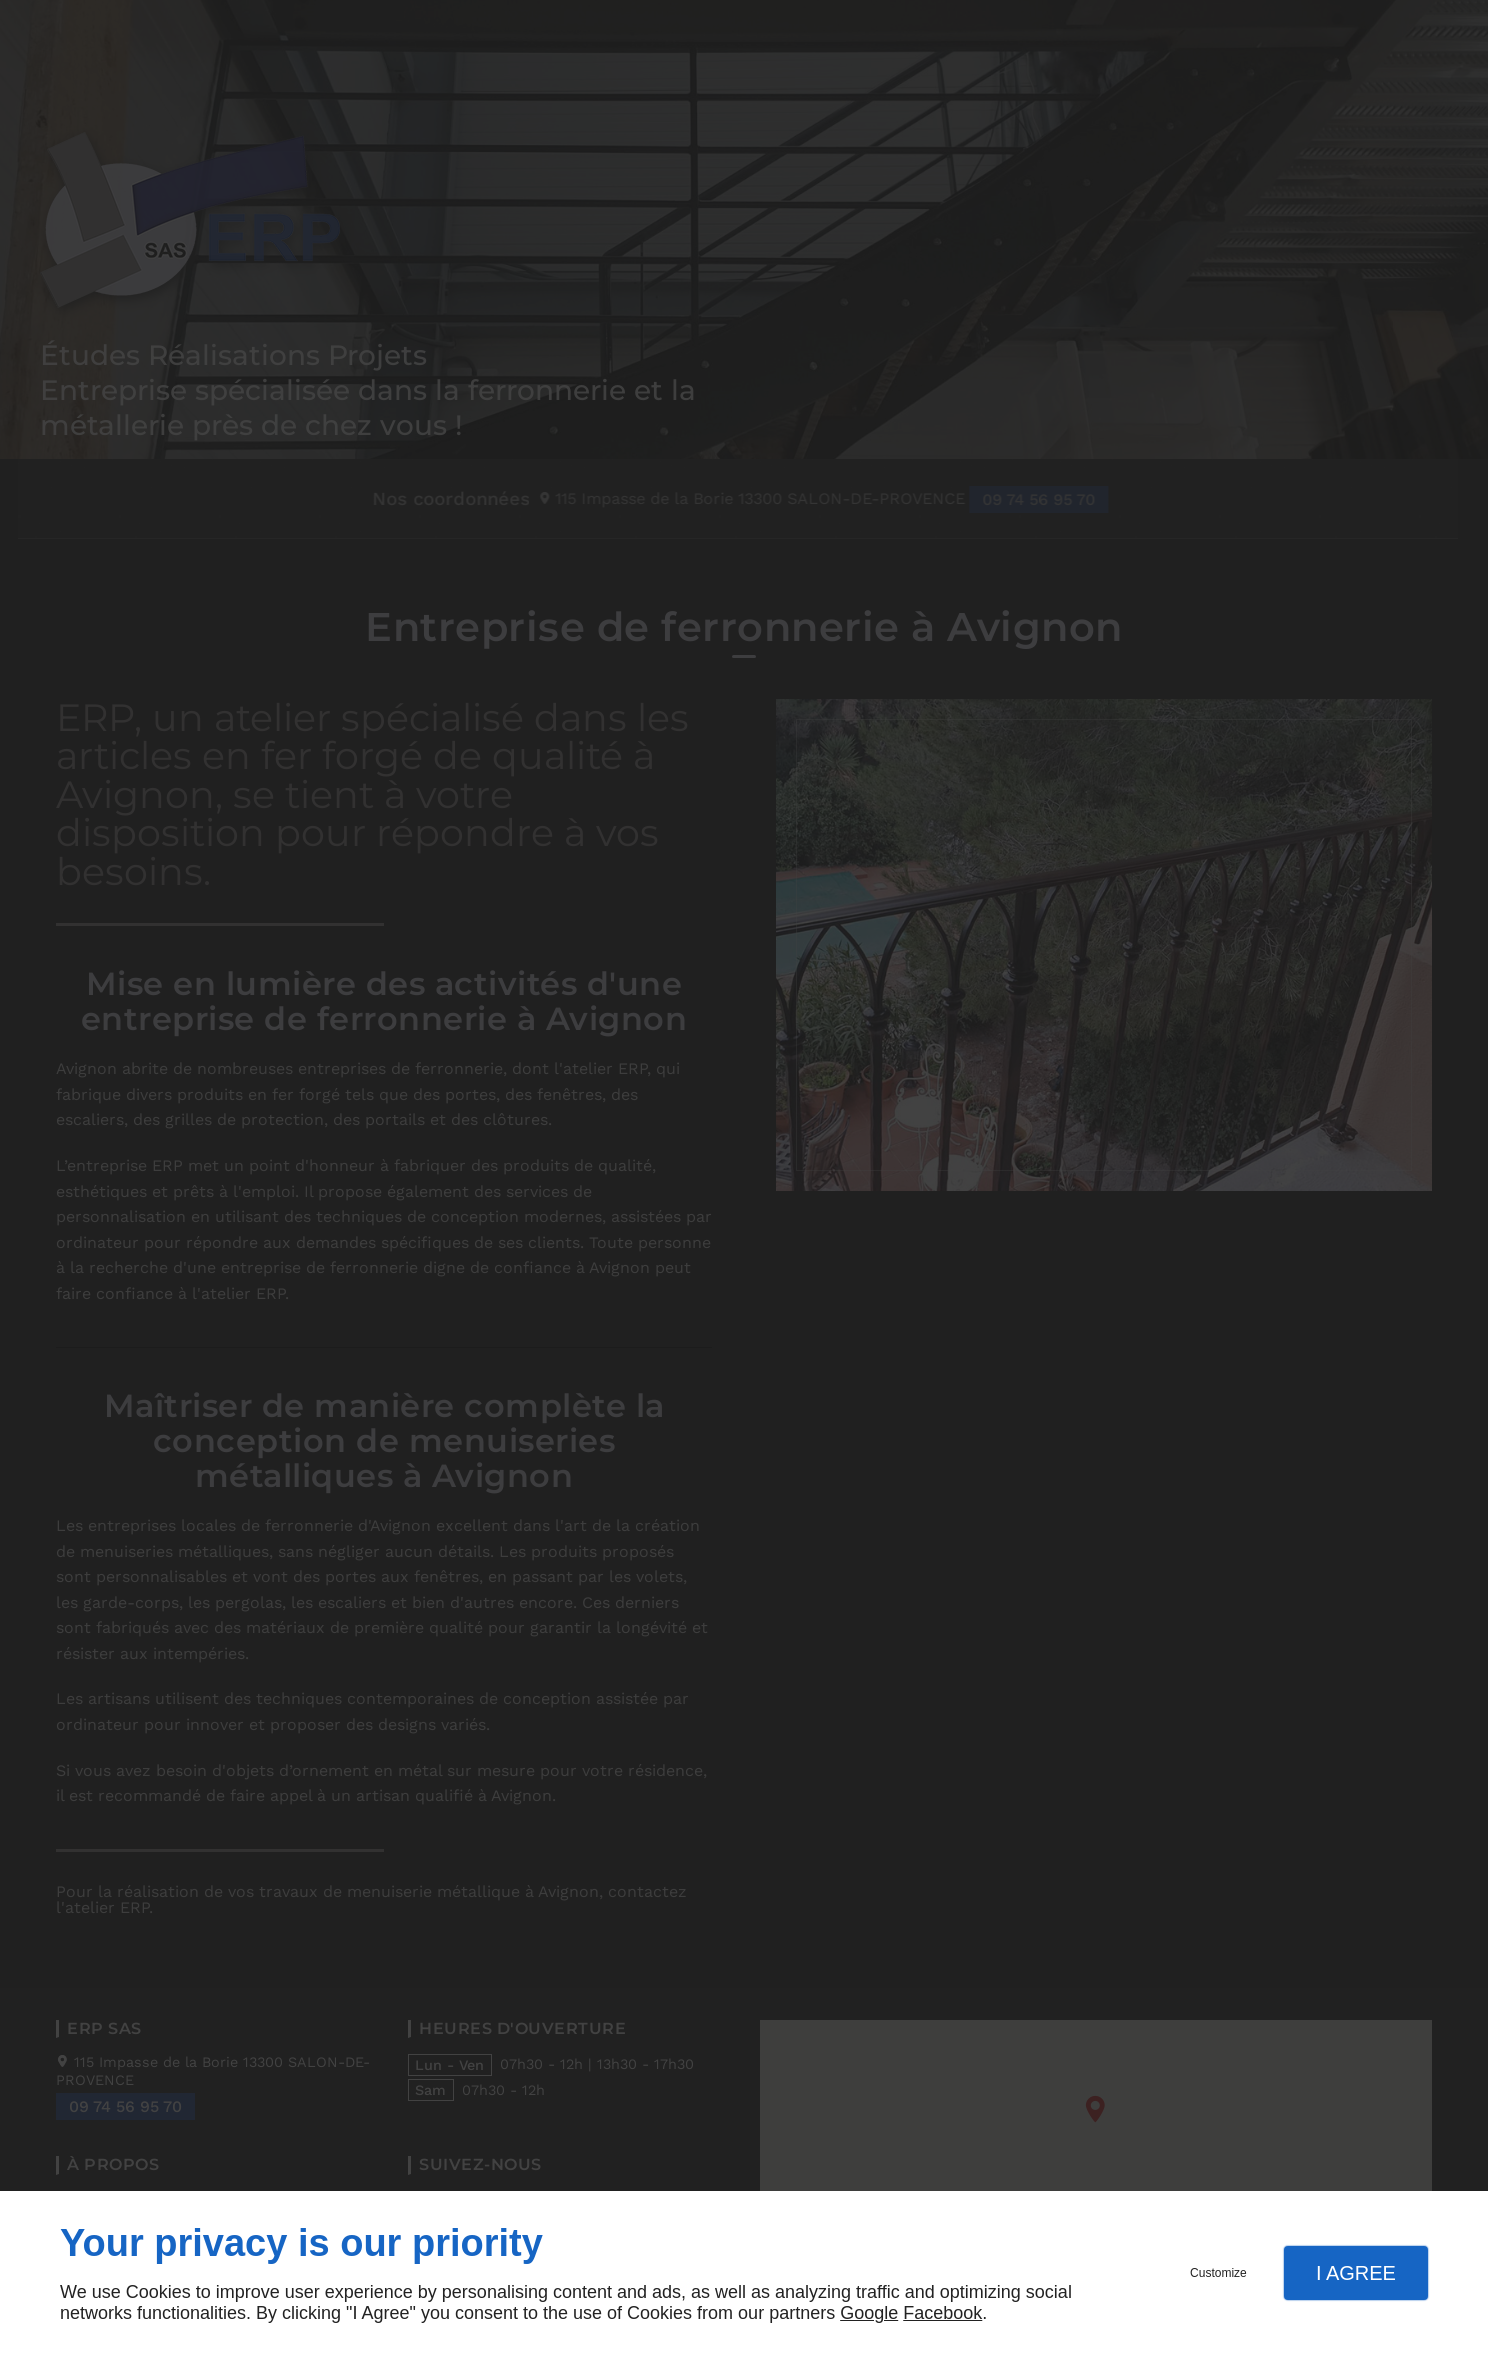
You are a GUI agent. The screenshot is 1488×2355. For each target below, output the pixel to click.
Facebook (942, 2313)
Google (869, 2313)
